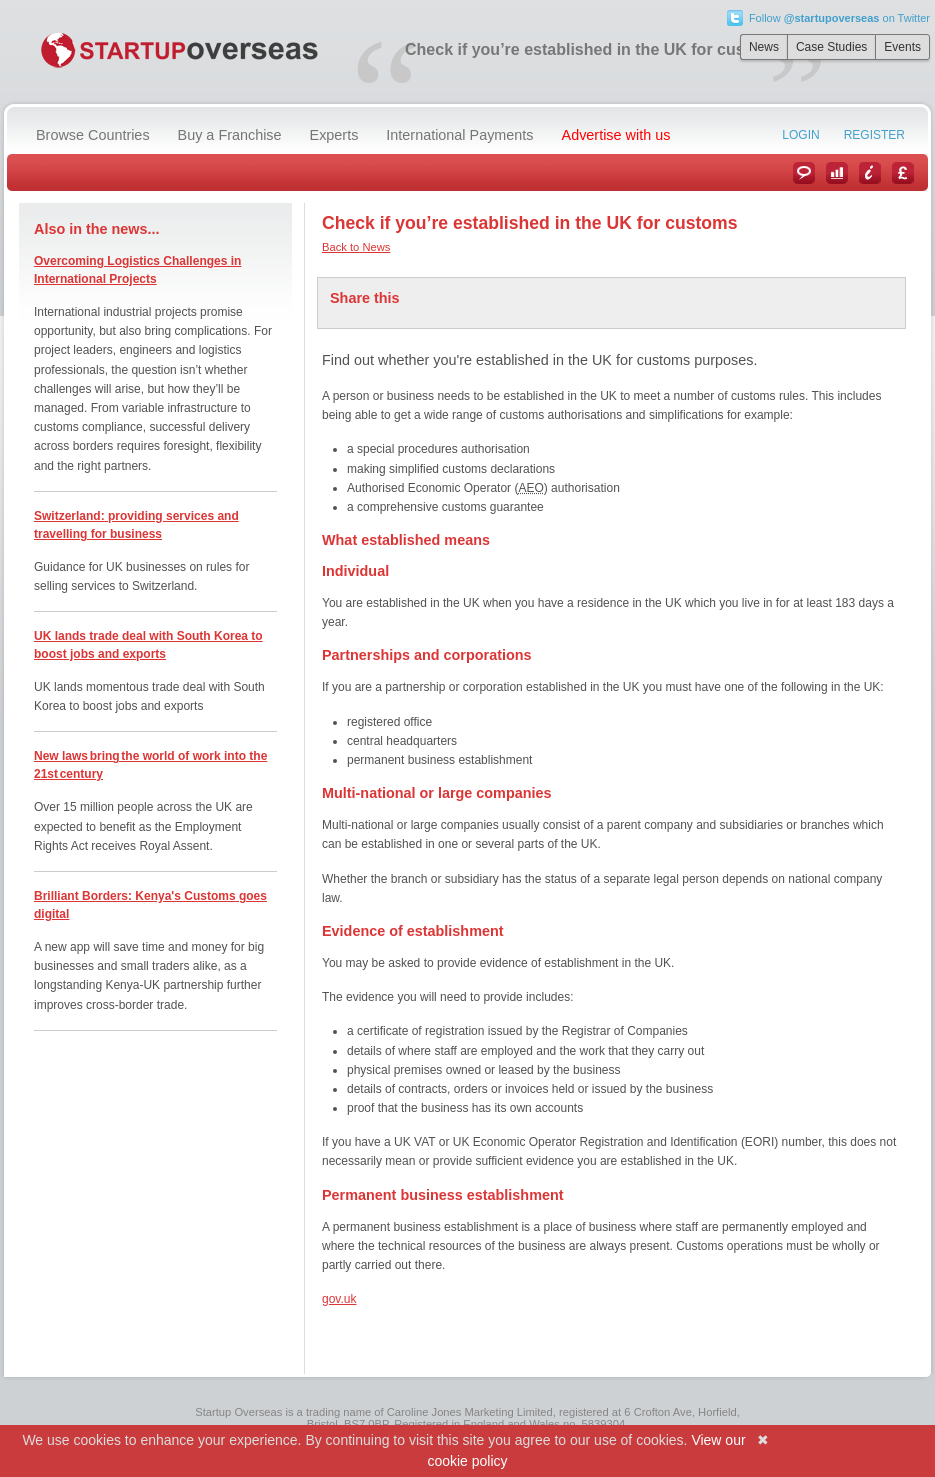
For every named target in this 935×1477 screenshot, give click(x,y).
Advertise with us (616, 135)
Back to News (356, 247)
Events (902, 47)
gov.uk (339, 1299)
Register (874, 135)
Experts (334, 135)
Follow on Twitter (839, 18)
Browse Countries (93, 135)
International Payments (459, 135)
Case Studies (831, 47)
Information (870, 173)
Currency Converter (903, 173)
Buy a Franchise (230, 135)
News (764, 47)
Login (800, 135)
